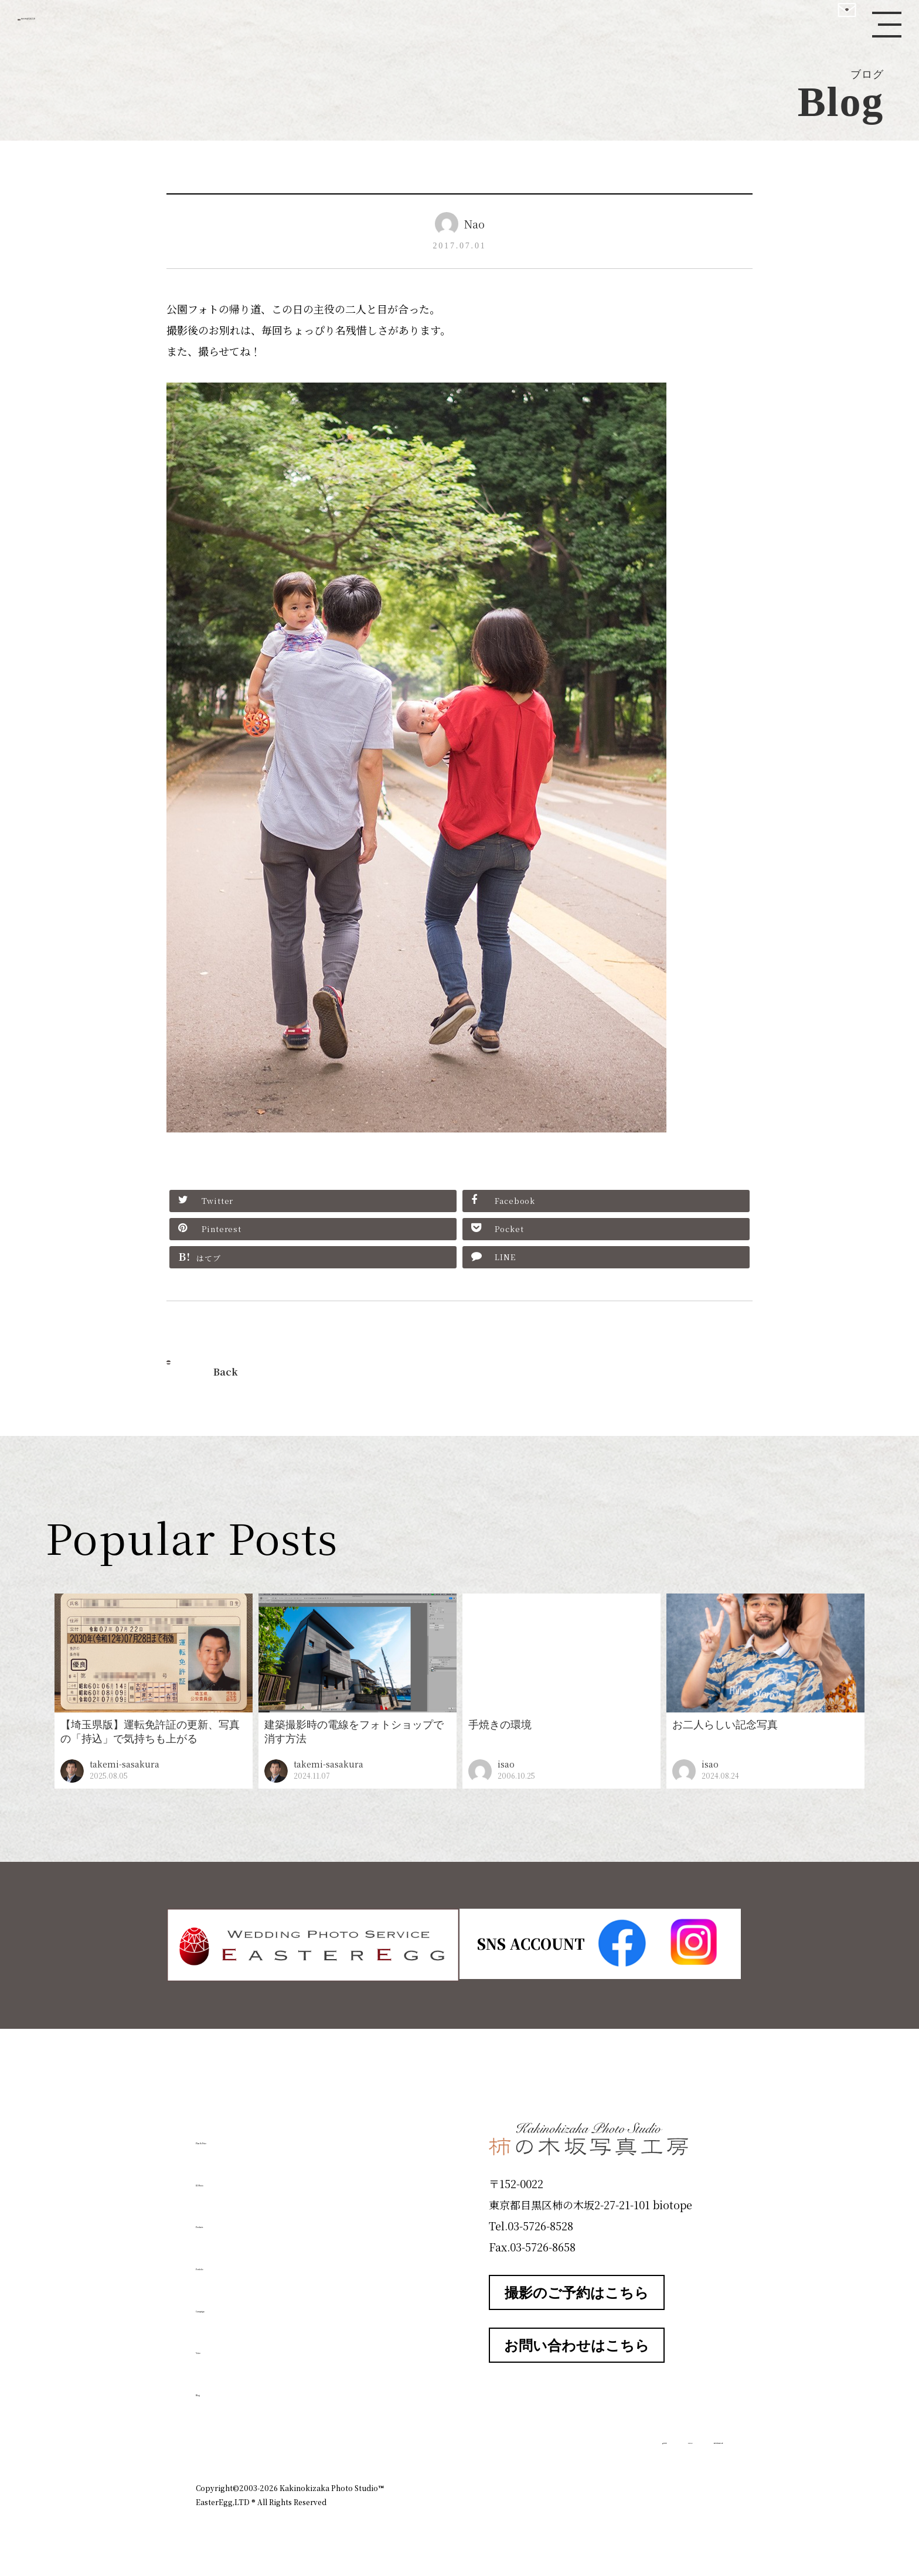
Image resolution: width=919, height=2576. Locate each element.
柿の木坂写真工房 (105, 22)
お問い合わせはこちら (576, 2342)
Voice (217, 2345)
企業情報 (566, 2437)
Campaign (234, 2303)
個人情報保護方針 (690, 2437)
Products (228, 2219)
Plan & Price (244, 2135)
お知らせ (620, 2437)
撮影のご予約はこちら (577, 2290)
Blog (214, 2386)
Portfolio (229, 2260)
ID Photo (230, 2177)
